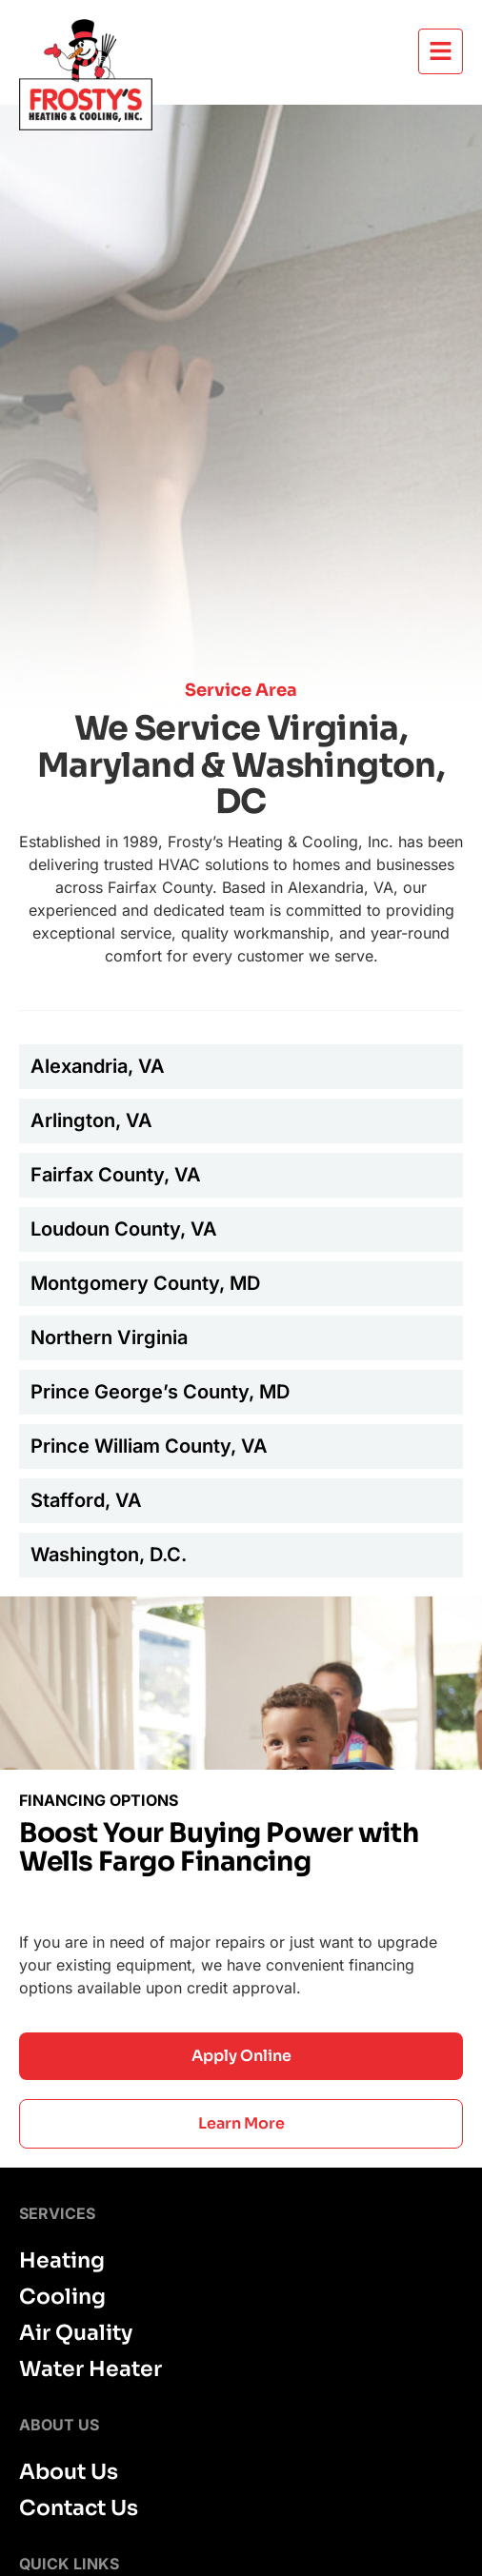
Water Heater (90, 2369)
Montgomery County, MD (145, 1283)
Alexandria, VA (97, 1066)
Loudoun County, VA (123, 1229)
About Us (68, 2472)
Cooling (62, 2297)
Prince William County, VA (149, 1446)
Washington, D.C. (108, 1554)
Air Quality (75, 2333)
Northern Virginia (109, 1337)
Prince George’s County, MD (160, 1391)
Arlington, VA (91, 1120)
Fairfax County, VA (115, 1174)
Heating (62, 2260)
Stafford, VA (86, 1500)
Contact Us (78, 2508)
